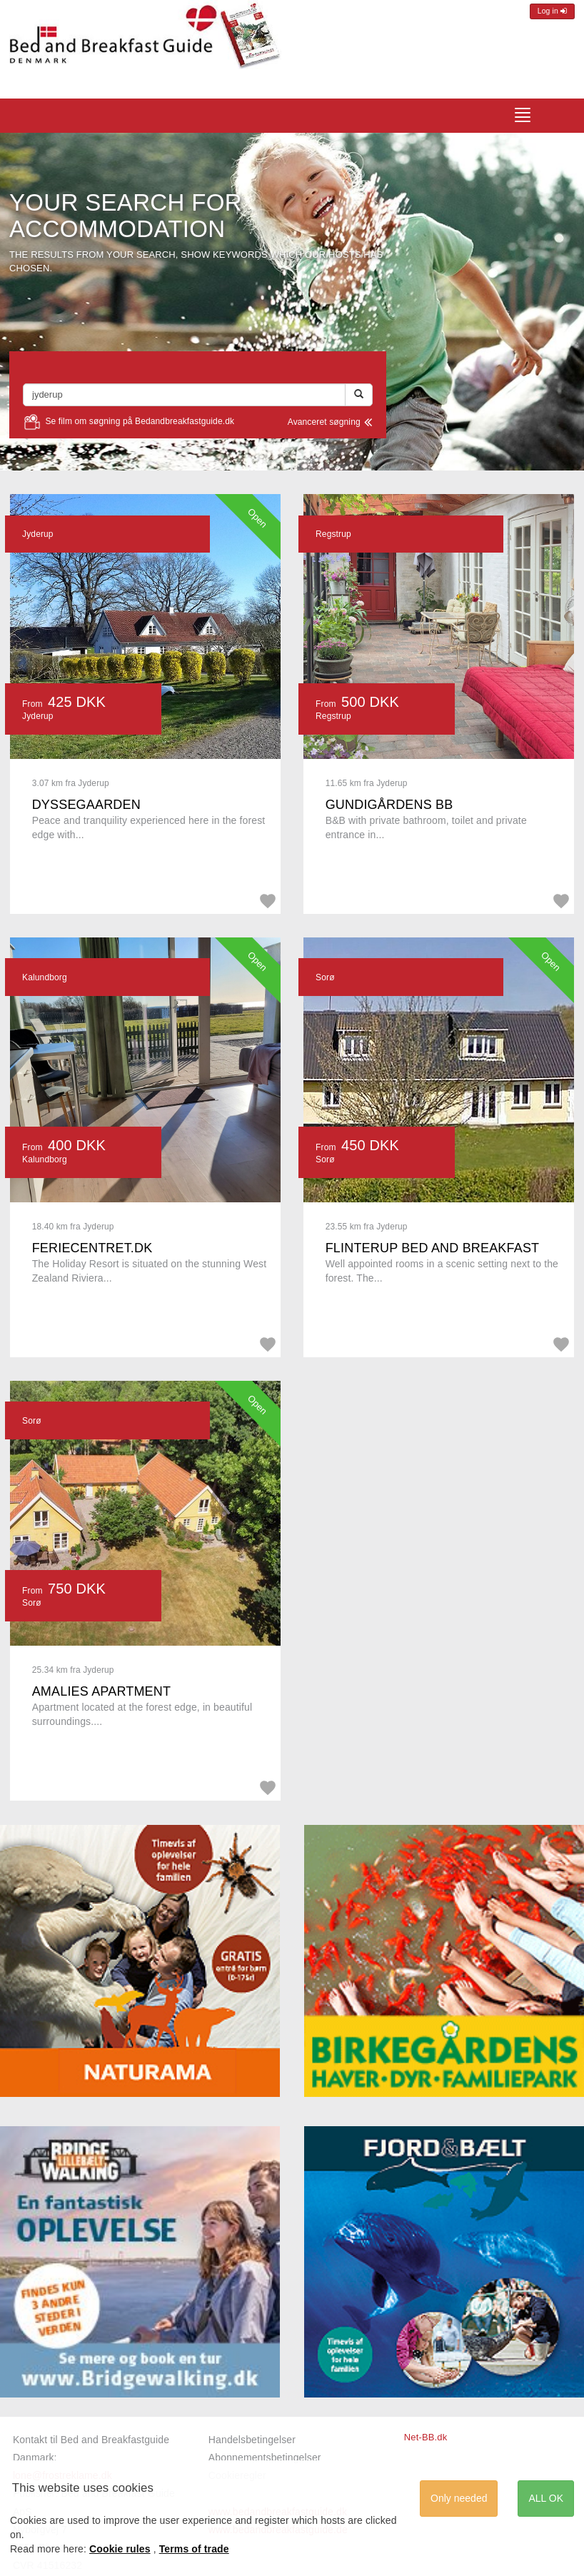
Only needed (459, 2498)
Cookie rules (120, 2549)
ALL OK (545, 2498)
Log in (552, 11)
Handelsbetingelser (252, 2439)
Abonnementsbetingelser (264, 2457)
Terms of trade (194, 2549)
